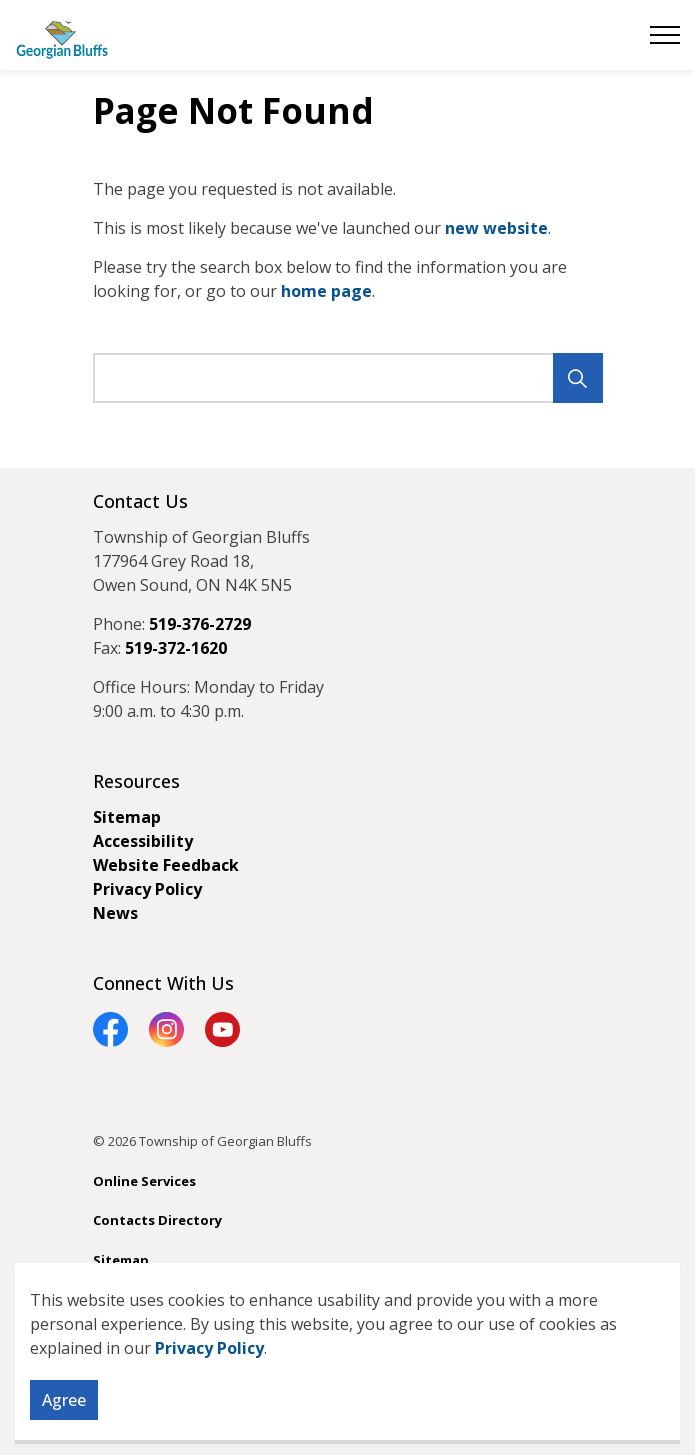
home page (326, 291)
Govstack (190, 1299)
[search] (345, 378)
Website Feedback (166, 865)
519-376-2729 (200, 624)
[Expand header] (665, 35)
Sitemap (127, 817)
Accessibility (143, 841)
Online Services (144, 1181)
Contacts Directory (157, 1220)
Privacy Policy (209, 1415)
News (115, 913)
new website (496, 228)
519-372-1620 (176, 648)
